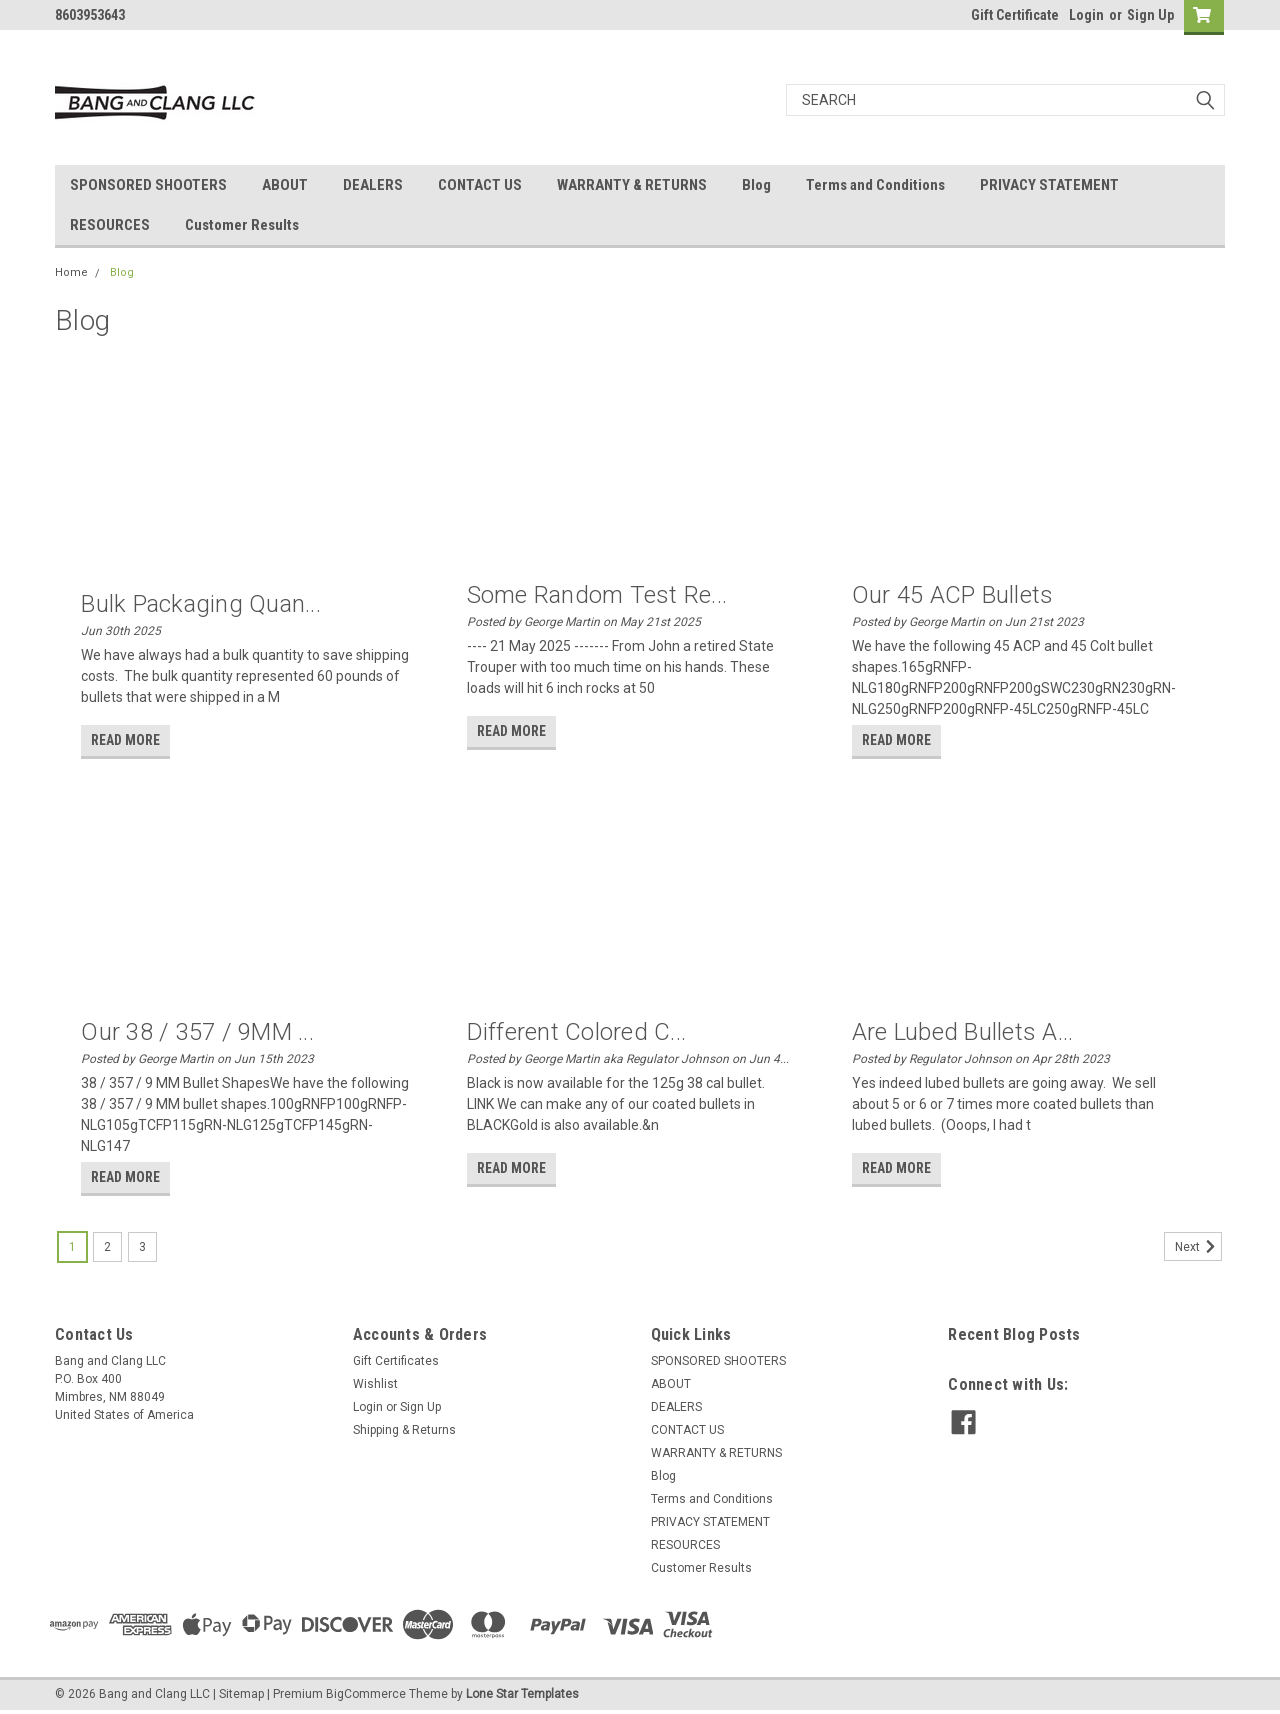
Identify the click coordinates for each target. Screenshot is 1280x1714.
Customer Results (242, 225)
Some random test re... (597, 595)
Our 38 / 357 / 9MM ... (197, 1032)
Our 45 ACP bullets (953, 595)
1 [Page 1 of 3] (72, 1247)
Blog (756, 185)
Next (1198, 1247)
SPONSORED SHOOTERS (148, 185)
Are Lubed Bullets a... (963, 1032)
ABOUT (285, 185)
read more (125, 740)
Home (71, 272)
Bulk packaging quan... (201, 604)
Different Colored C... (577, 1032)
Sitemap (241, 1694)
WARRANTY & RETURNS (632, 185)
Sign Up (1150, 15)
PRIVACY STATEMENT (1049, 185)
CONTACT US (480, 185)
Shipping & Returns (404, 1430)
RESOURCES (110, 225)
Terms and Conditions (875, 185)
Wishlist (375, 1384)
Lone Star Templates (522, 1694)
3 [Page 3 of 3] (142, 1247)
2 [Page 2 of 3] (107, 1247)
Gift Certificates (396, 1361)
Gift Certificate (1015, 15)
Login (1086, 15)
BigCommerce (366, 1694)
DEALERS (373, 185)
